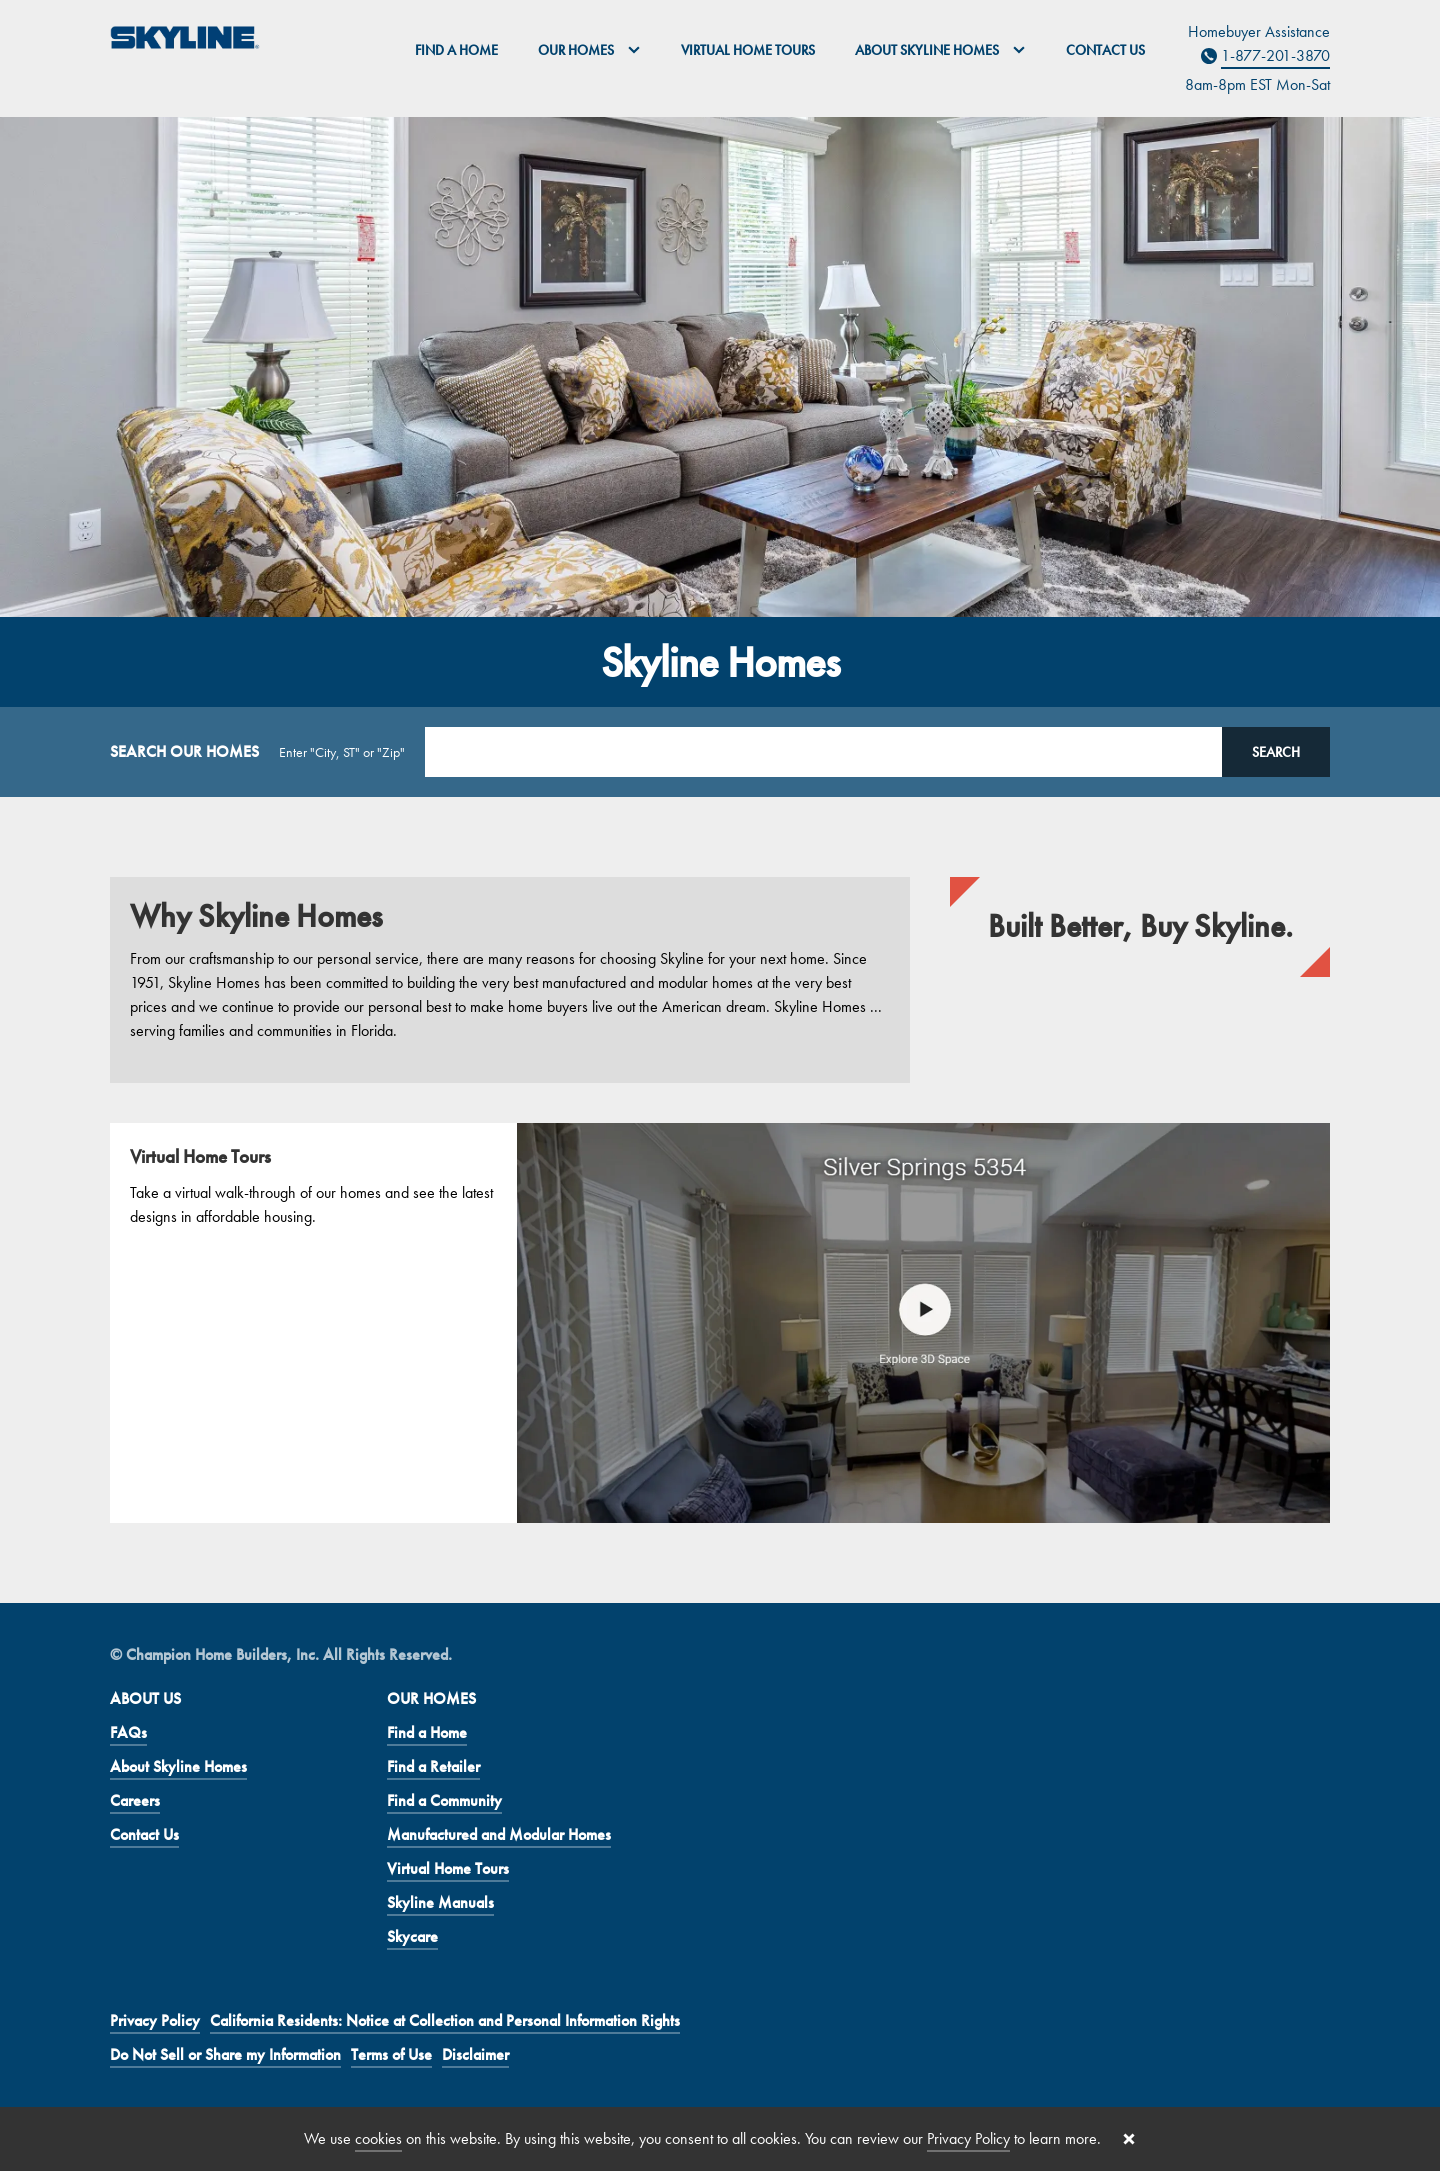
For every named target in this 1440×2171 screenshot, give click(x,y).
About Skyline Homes (178, 1766)
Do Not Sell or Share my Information (225, 2054)
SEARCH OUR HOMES (184, 751)
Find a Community (444, 1800)
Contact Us (1105, 50)
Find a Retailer (433, 1766)
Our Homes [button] (589, 50)
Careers (135, 1800)
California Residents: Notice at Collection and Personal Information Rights (445, 2020)
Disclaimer (475, 2054)
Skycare (412, 1936)
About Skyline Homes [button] (940, 50)
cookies (378, 2138)
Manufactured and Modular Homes (499, 1834)
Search (1276, 752)
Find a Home (456, 50)
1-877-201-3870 (1275, 55)
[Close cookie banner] (1129, 2139)
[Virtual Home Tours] (720, 1323)
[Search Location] (823, 752)
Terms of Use (391, 2054)
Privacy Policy (155, 2020)
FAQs (128, 1732)
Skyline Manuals (440, 1902)
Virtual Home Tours (748, 50)
